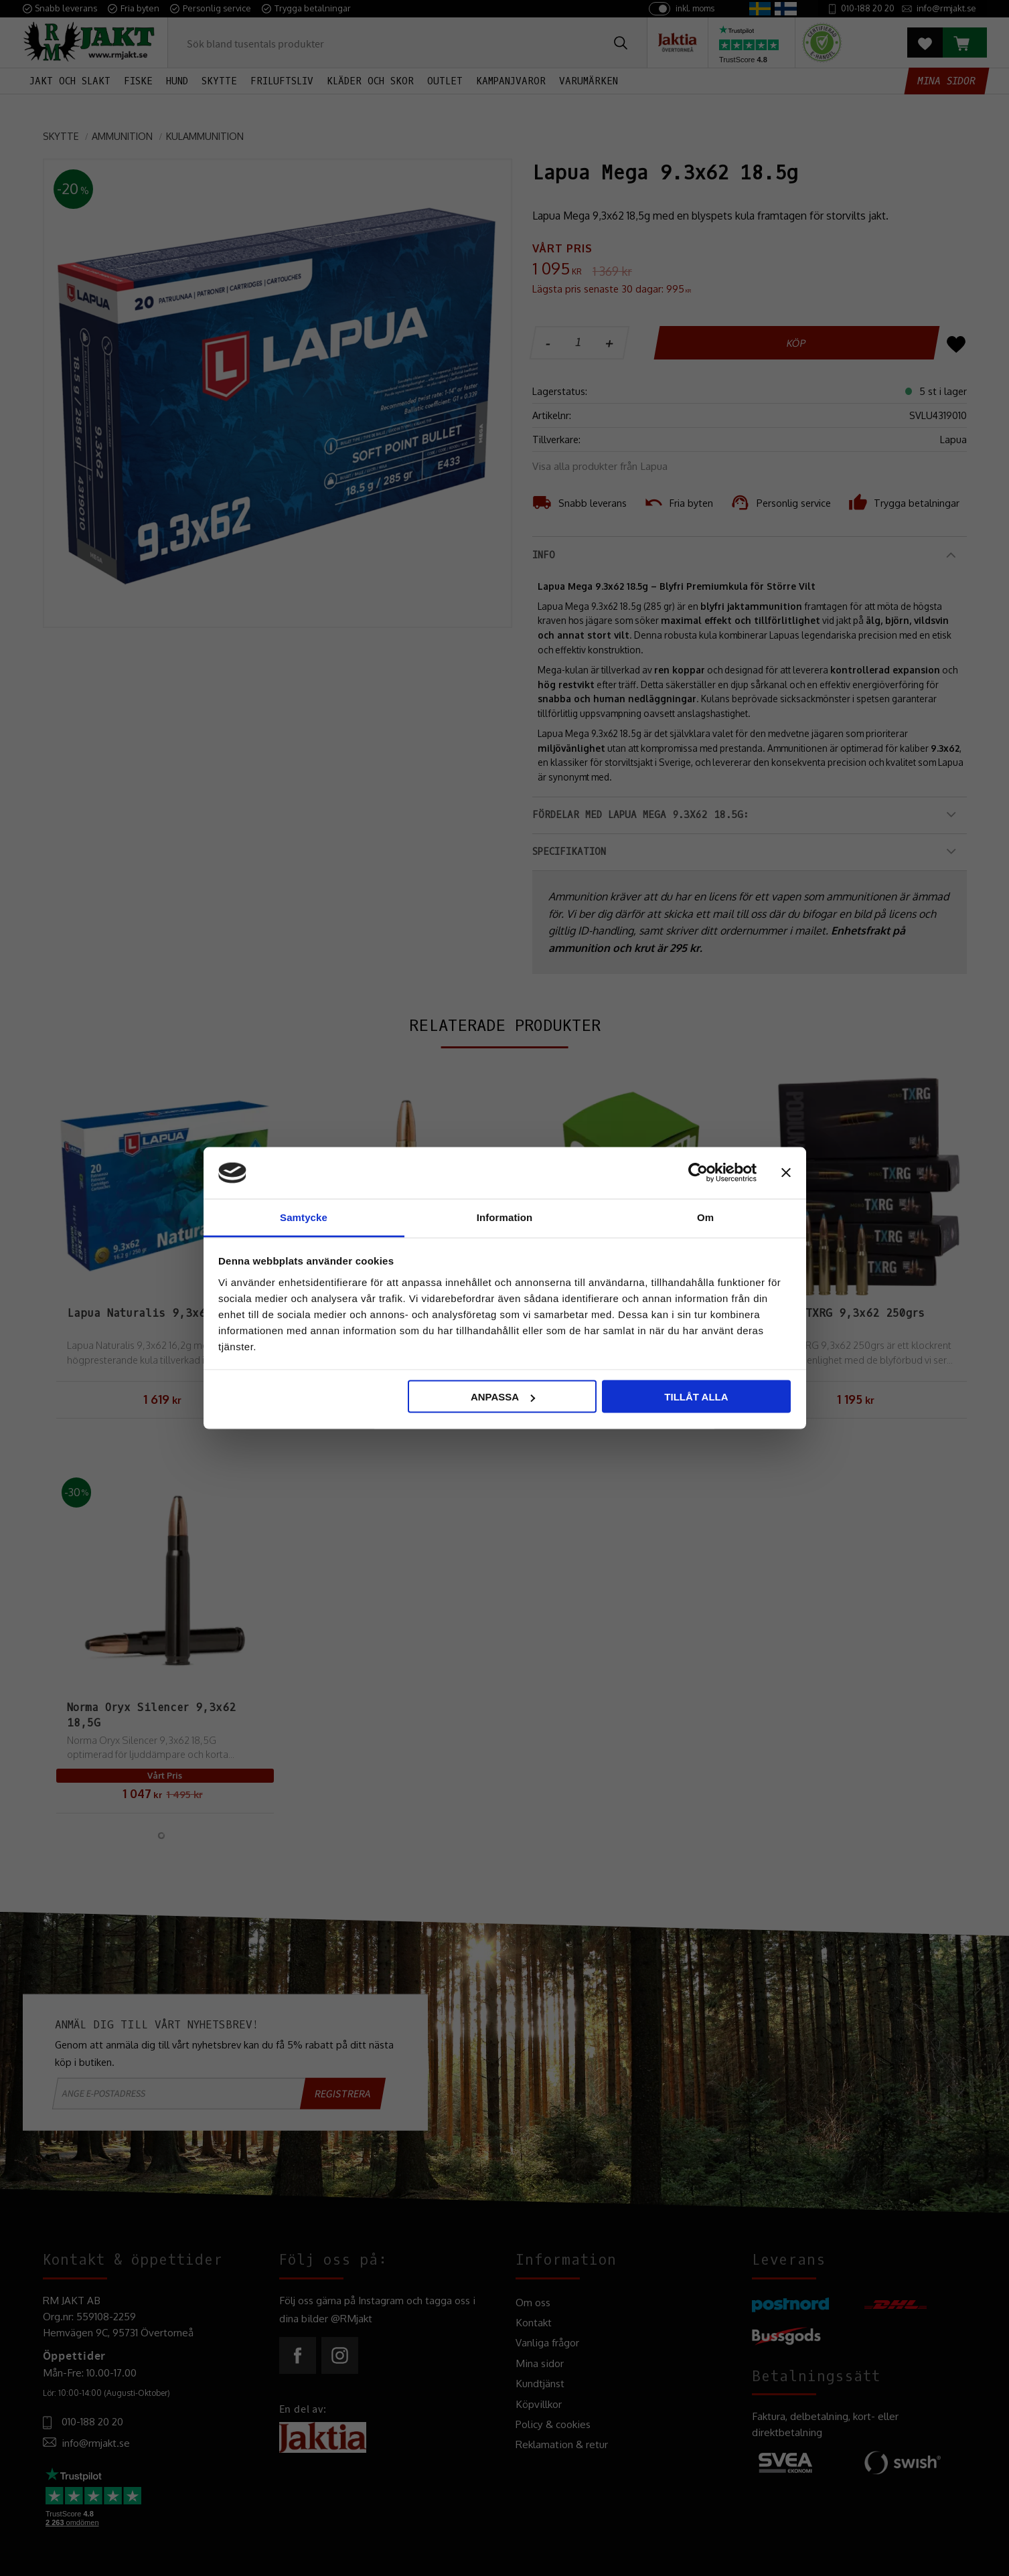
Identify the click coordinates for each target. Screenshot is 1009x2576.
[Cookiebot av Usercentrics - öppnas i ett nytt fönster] (698, 1173)
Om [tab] (705, 1216)
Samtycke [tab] (303, 1216)
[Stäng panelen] (786, 1173)
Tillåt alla (696, 1396)
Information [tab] (505, 1216)
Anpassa (503, 1396)
